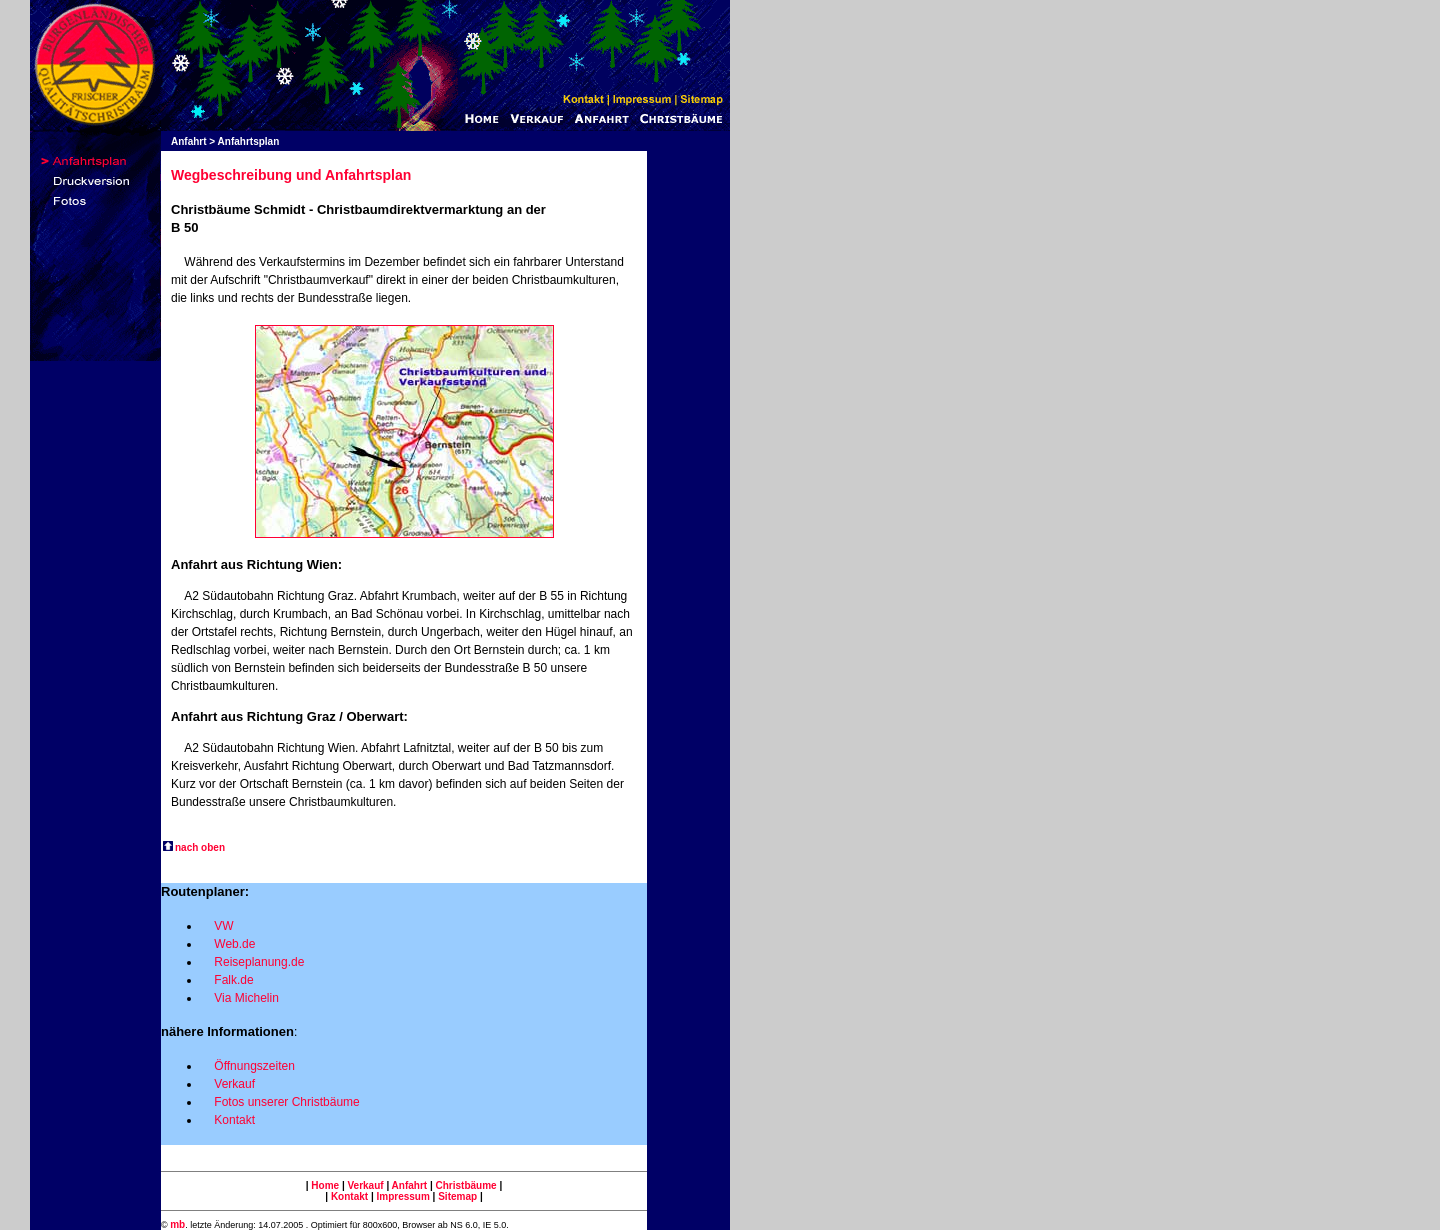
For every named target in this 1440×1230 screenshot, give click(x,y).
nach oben (200, 847)
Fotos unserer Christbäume (286, 1102)
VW (223, 926)
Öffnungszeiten (254, 1066)
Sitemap (457, 1196)
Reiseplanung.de (259, 962)
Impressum (402, 1196)
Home (325, 1185)
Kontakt (234, 1120)
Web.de (234, 944)
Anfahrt (408, 1185)
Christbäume (466, 1185)
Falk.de (233, 980)
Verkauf (234, 1084)
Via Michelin (246, 998)
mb (177, 1224)
